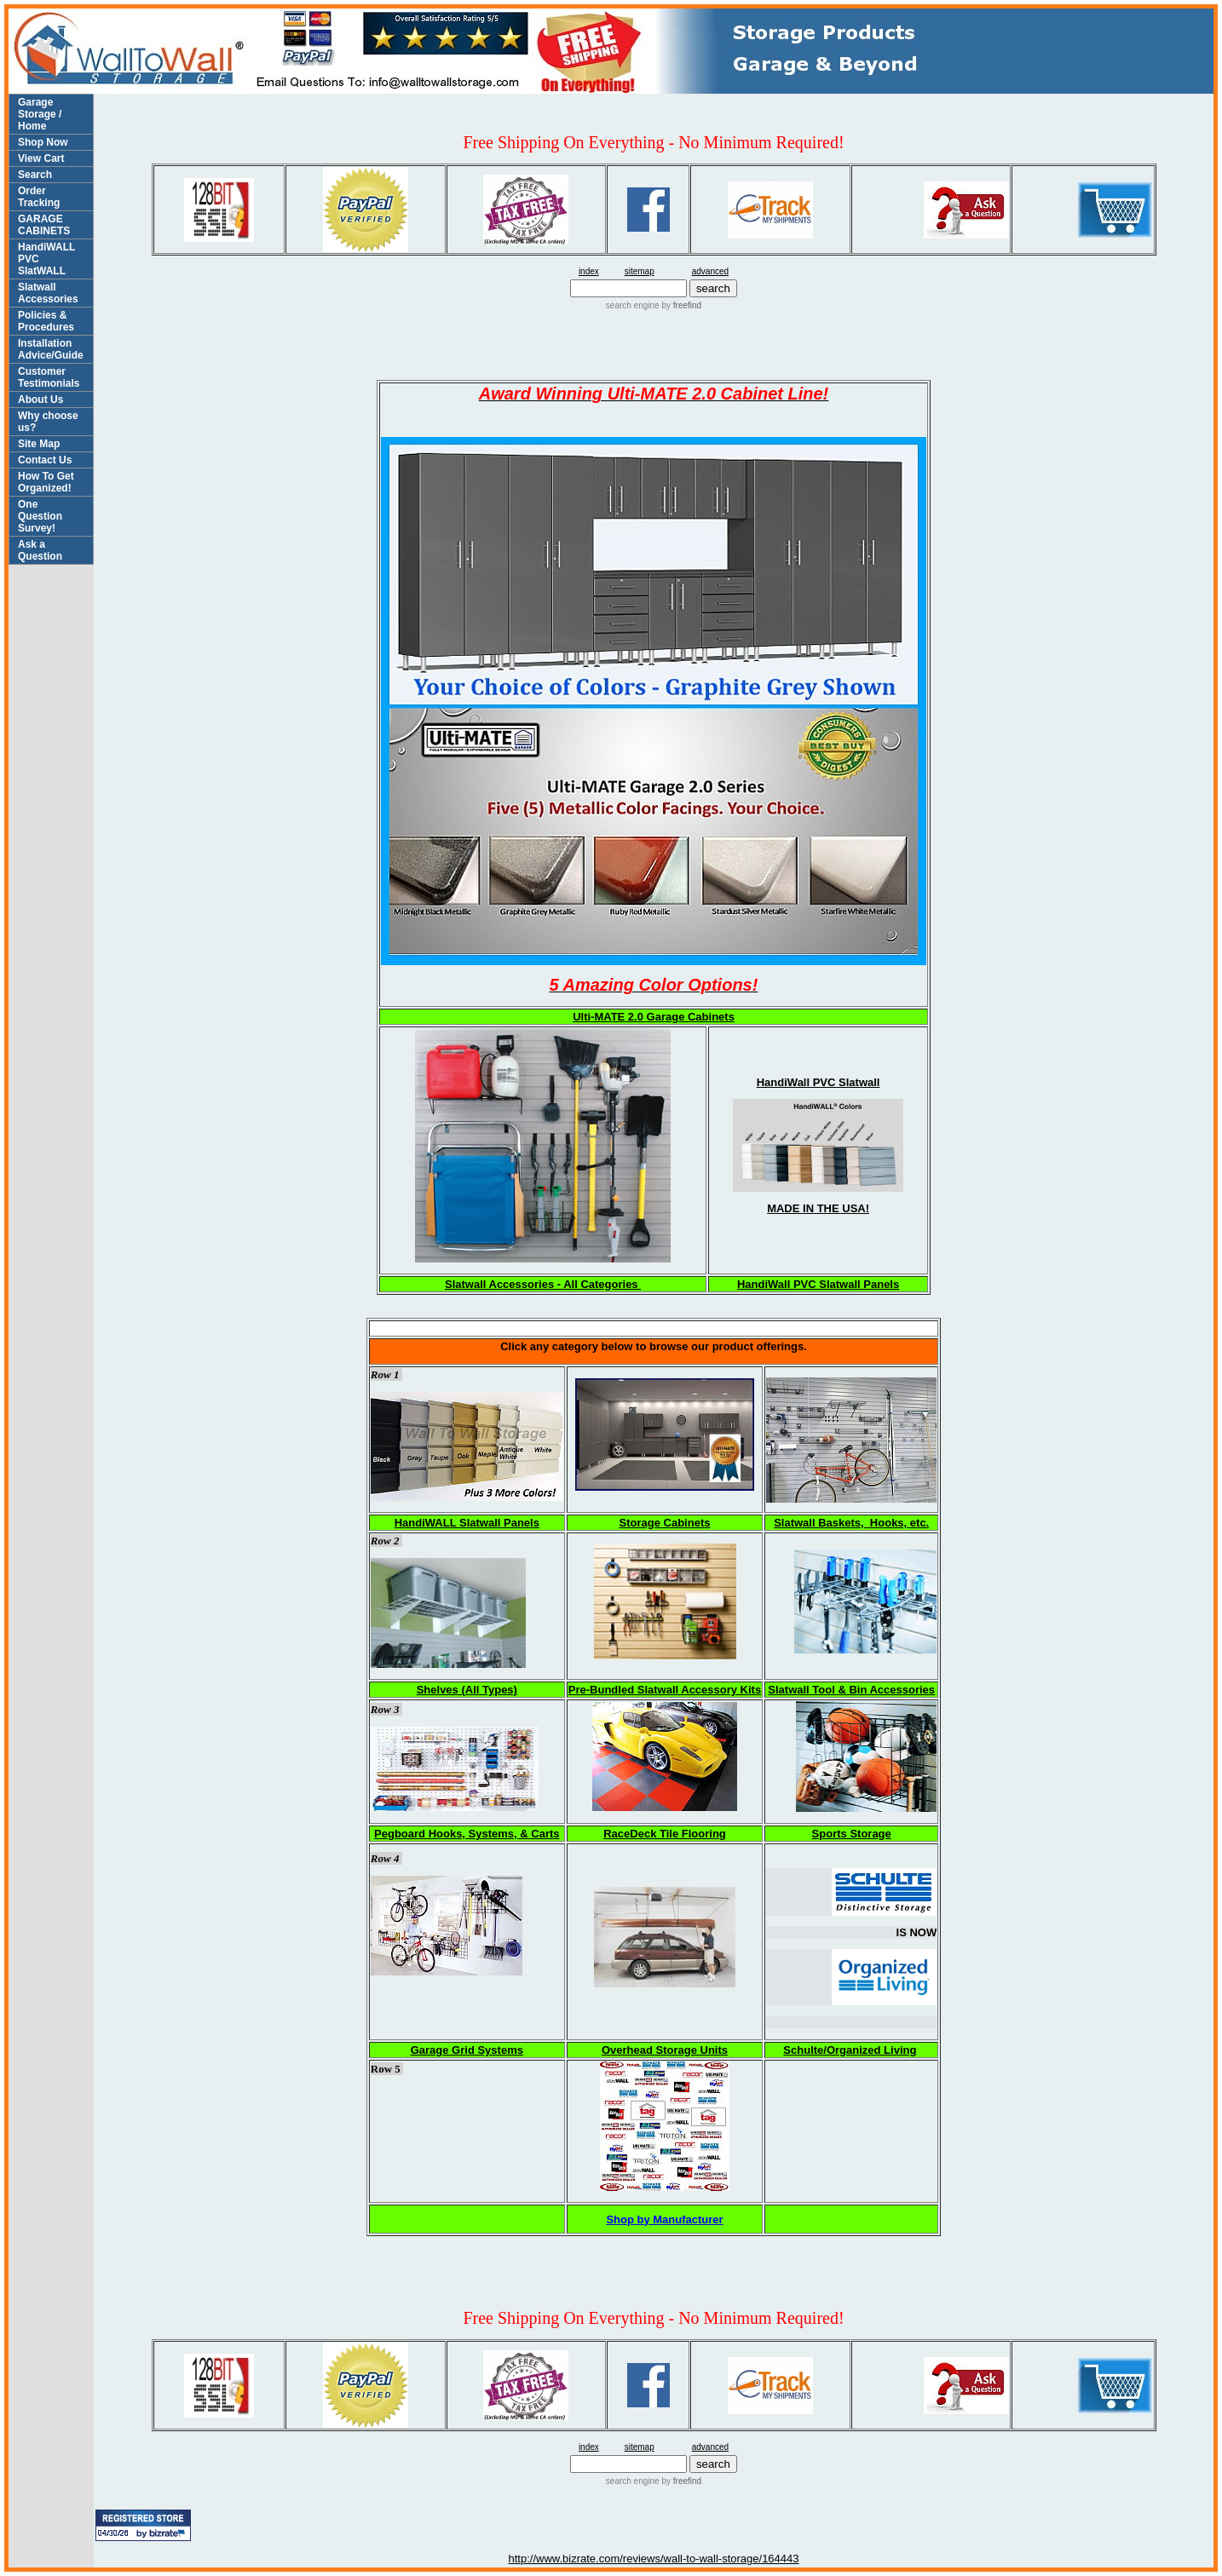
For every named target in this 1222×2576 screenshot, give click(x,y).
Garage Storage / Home (39, 114)
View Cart (41, 158)
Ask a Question (40, 550)
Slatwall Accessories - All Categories (543, 1284)
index (589, 271)
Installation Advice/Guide (51, 349)
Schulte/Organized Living (849, 2050)
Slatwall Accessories (48, 293)
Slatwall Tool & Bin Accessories (851, 1689)
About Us (40, 399)
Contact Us (45, 460)
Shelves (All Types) (467, 1689)
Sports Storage (851, 1833)
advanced (710, 271)
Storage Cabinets (665, 1522)
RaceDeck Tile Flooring (664, 1833)
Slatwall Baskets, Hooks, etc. (851, 1522)
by (680, 305)
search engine (633, 305)
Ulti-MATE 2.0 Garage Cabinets (654, 1016)
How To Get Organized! (46, 482)
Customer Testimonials (48, 377)
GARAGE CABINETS (44, 225)
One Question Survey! (40, 516)
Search (35, 175)
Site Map (39, 444)
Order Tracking (39, 197)
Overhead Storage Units (665, 2050)
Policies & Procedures (46, 321)
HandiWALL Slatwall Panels (467, 1522)
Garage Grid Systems (467, 2050)
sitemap (639, 271)
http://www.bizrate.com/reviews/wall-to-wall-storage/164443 (653, 2558)
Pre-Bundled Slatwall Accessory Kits (664, 1689)
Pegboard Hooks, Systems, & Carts (466, 1833)
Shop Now (43, 142)
